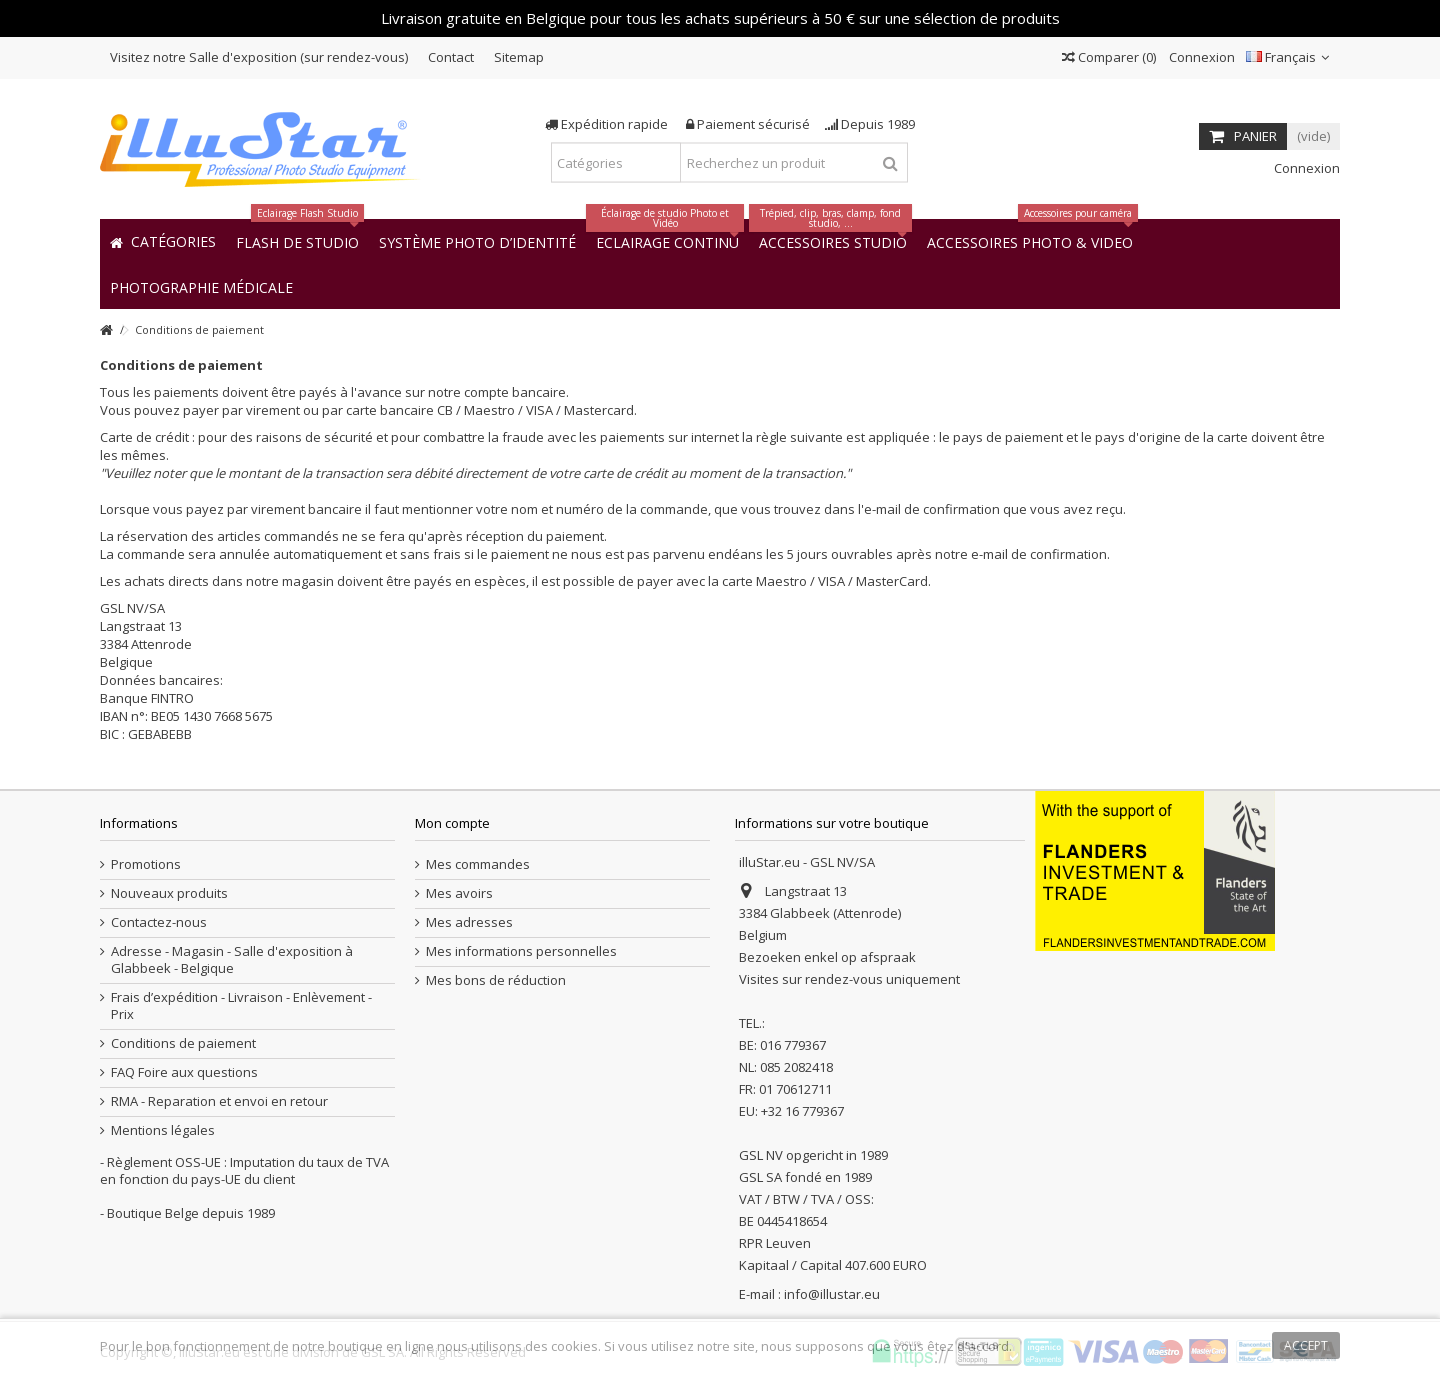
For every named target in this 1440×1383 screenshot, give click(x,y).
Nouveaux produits (169, 893)
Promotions (146, 864)
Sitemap (519, 57)
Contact (451, 57)
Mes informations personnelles (521, 951)
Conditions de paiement (183, 1043)
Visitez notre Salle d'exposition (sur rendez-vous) (259, 57)
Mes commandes (478, 864)
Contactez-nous (159, 922)
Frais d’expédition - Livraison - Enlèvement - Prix (241, 1006)
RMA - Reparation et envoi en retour (219, 1101)
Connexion (1200, 57)
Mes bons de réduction (496, 980)
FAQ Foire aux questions (184, 1072)
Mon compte (452, 823)
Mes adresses (469, 922)
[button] (201, 286)
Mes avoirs (459, 893)
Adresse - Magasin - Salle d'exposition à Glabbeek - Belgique (232, 960)
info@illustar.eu (832, 1294)
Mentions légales (163, 1130)
